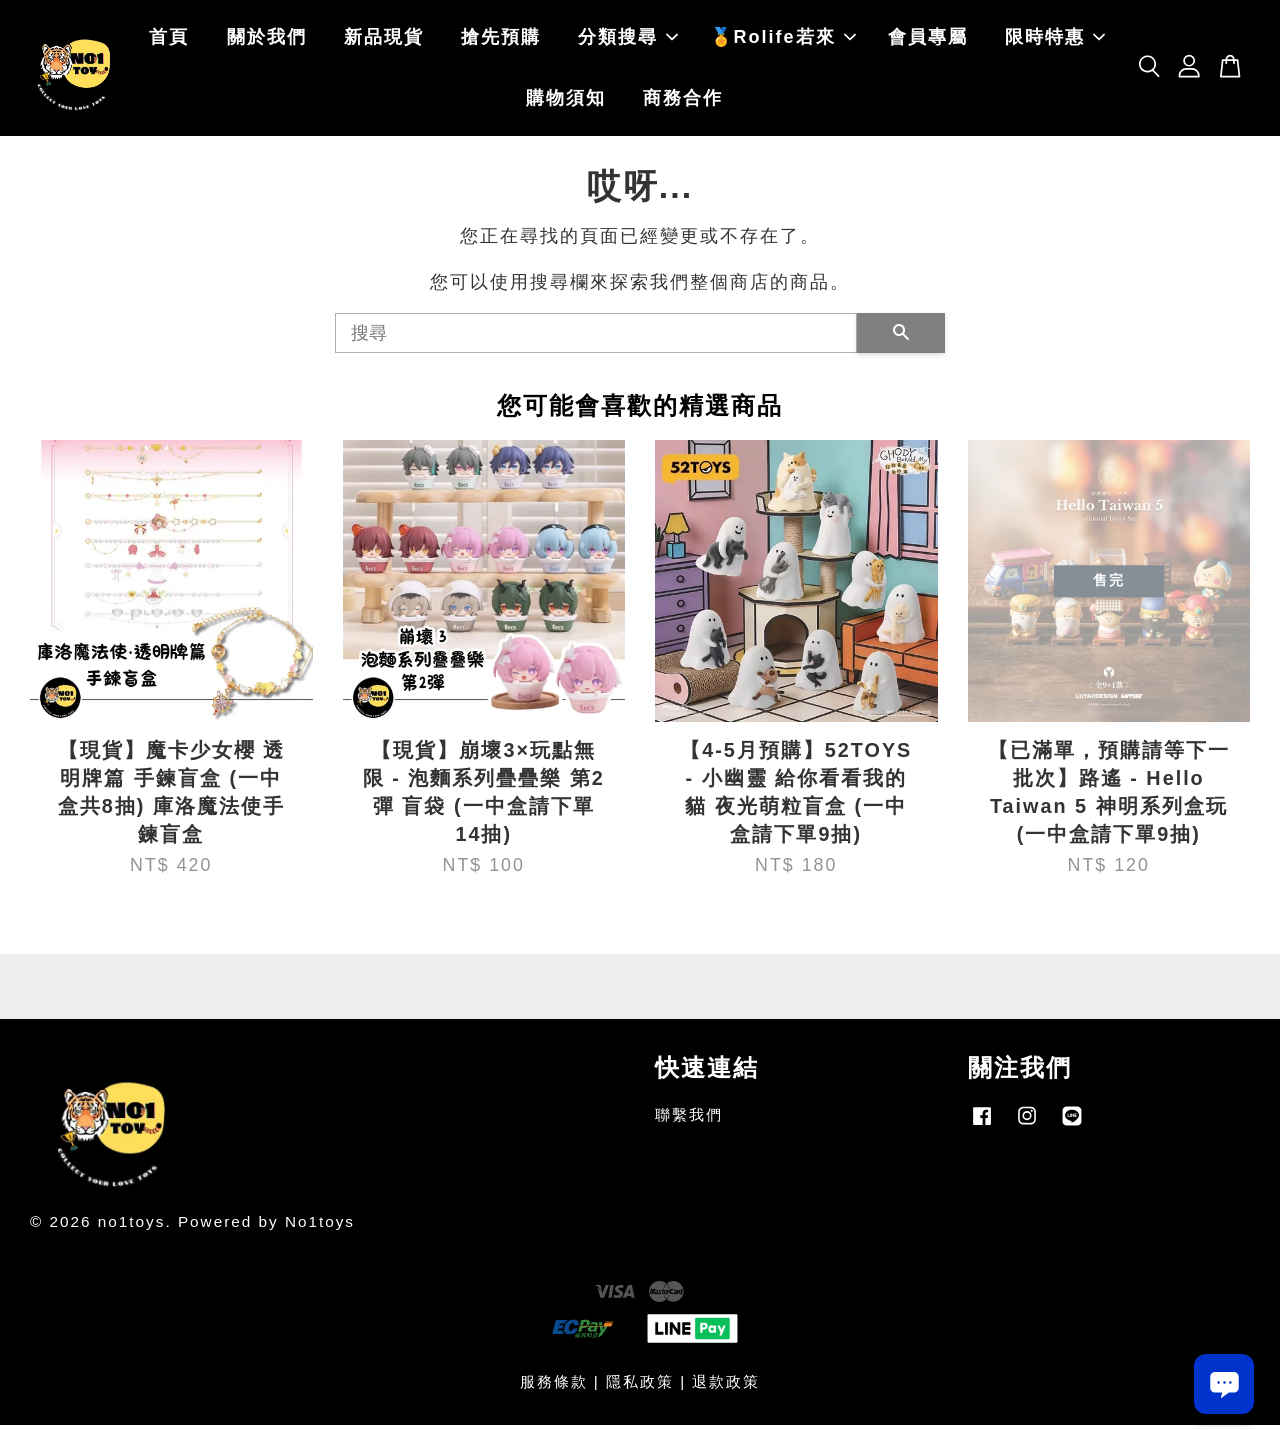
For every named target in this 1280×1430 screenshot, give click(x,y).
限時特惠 (1055, 40)
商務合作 (683, 101)
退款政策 (726, 1386)
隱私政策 (640, 1386)
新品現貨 (384, 40)
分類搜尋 (628, 40)
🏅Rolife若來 (783, 40)
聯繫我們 (689, 1120)
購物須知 (566, 101)
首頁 (169, 40)
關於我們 (267, 40)
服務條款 (554, 1386)
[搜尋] (596, 338)
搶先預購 (501, 40)
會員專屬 (928, 40)
